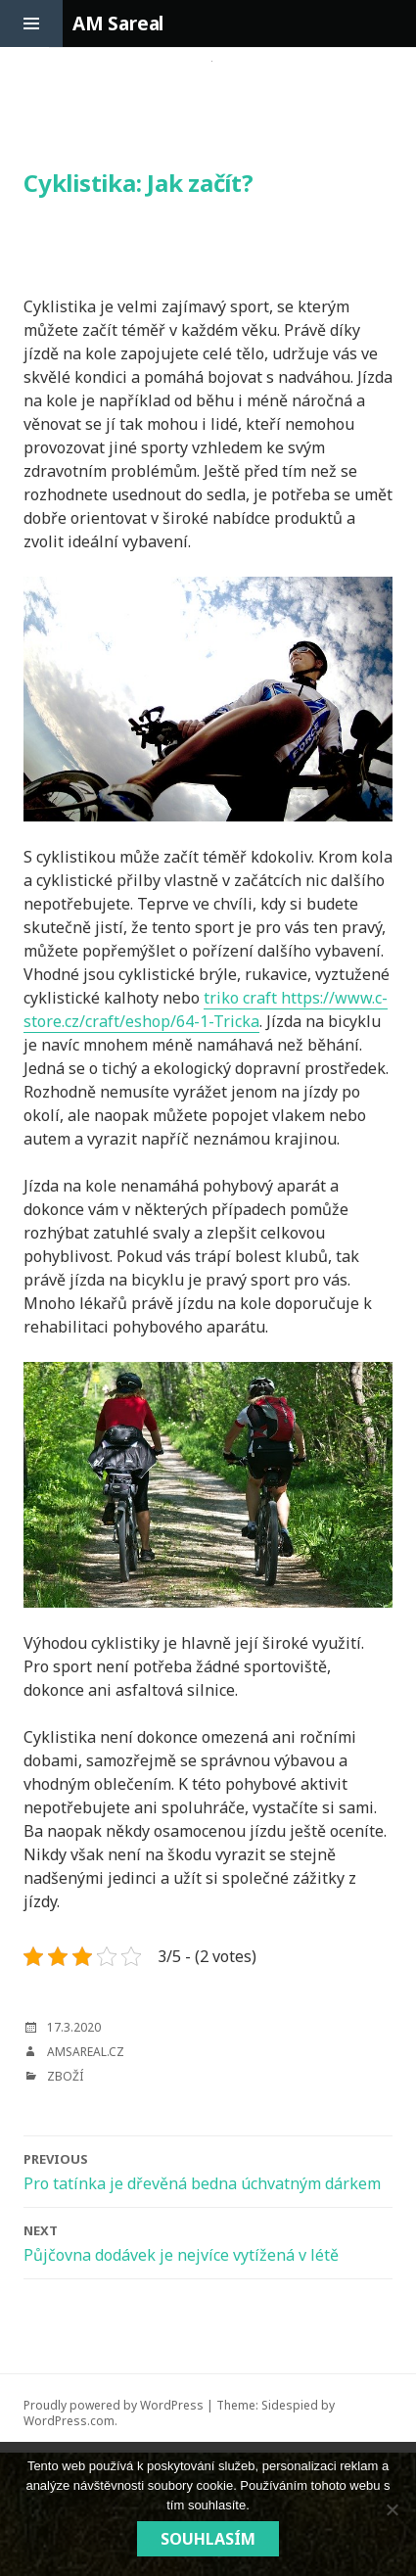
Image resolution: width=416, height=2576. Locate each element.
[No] (391, 2509)
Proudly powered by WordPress (113, 2405)
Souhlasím (208, 2539)
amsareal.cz (85, 2051)
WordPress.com (69, 2420)
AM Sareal (117, 23)
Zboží (65, 2076)
